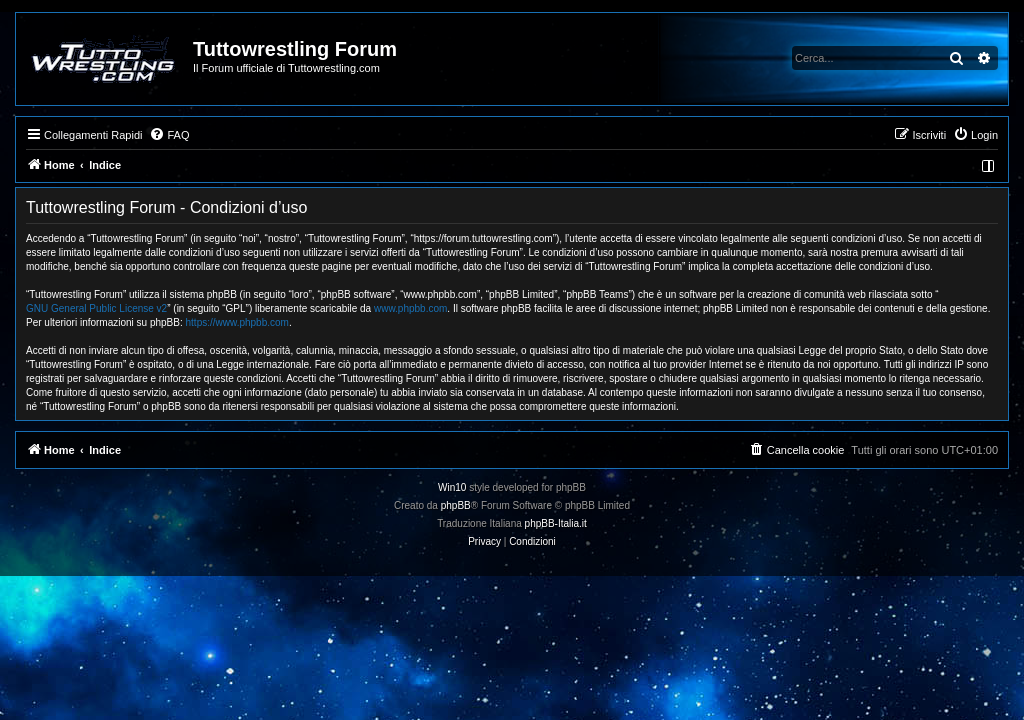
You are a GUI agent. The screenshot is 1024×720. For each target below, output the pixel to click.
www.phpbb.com (410, 308)
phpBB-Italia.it (556, 523)
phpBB (456, 505)
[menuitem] (169, 135)
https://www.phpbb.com (237, 322)
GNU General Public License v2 (96, 308)
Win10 (452, 487)
